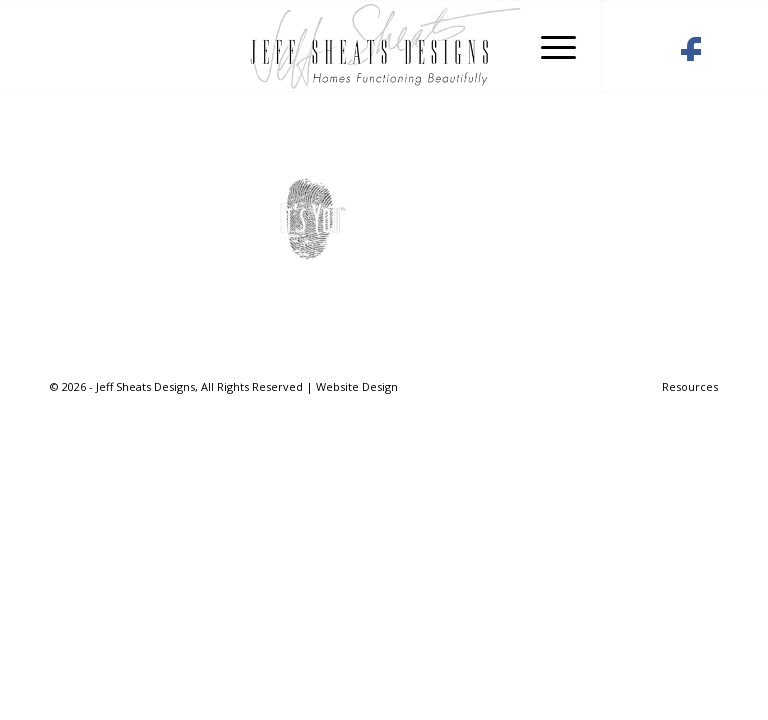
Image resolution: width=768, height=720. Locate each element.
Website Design (357, 386)
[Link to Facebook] (690, 53)
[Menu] (548, 46)
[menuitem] (685, 387)
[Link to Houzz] (640, 53)
